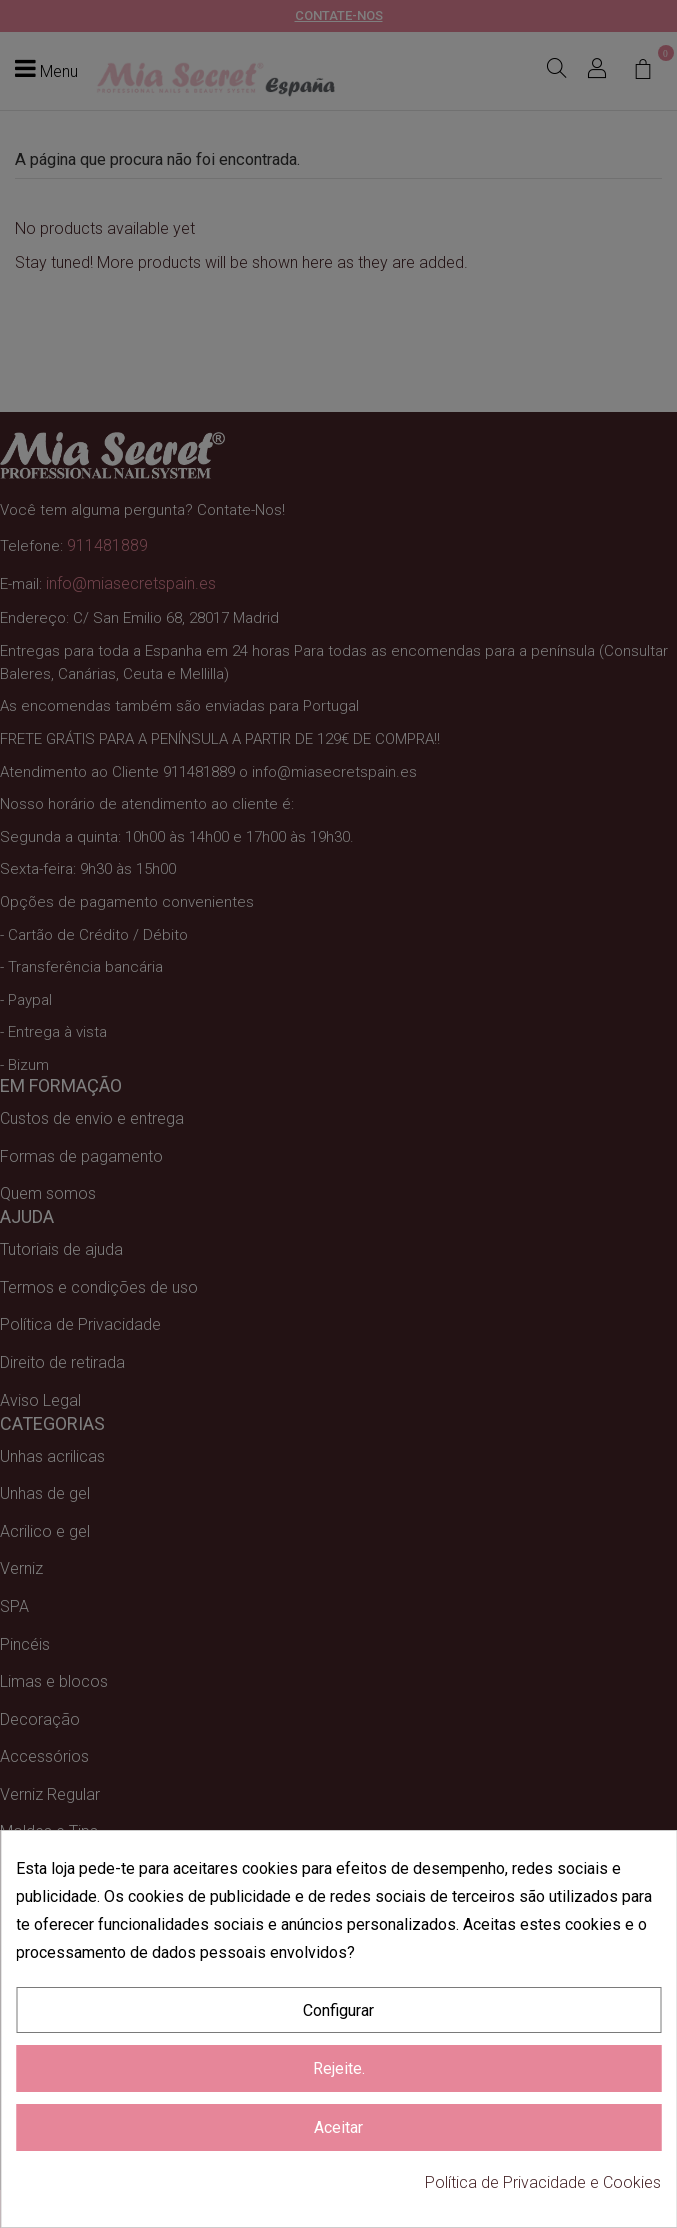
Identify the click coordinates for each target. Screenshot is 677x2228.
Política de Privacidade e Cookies (543, 2182)
